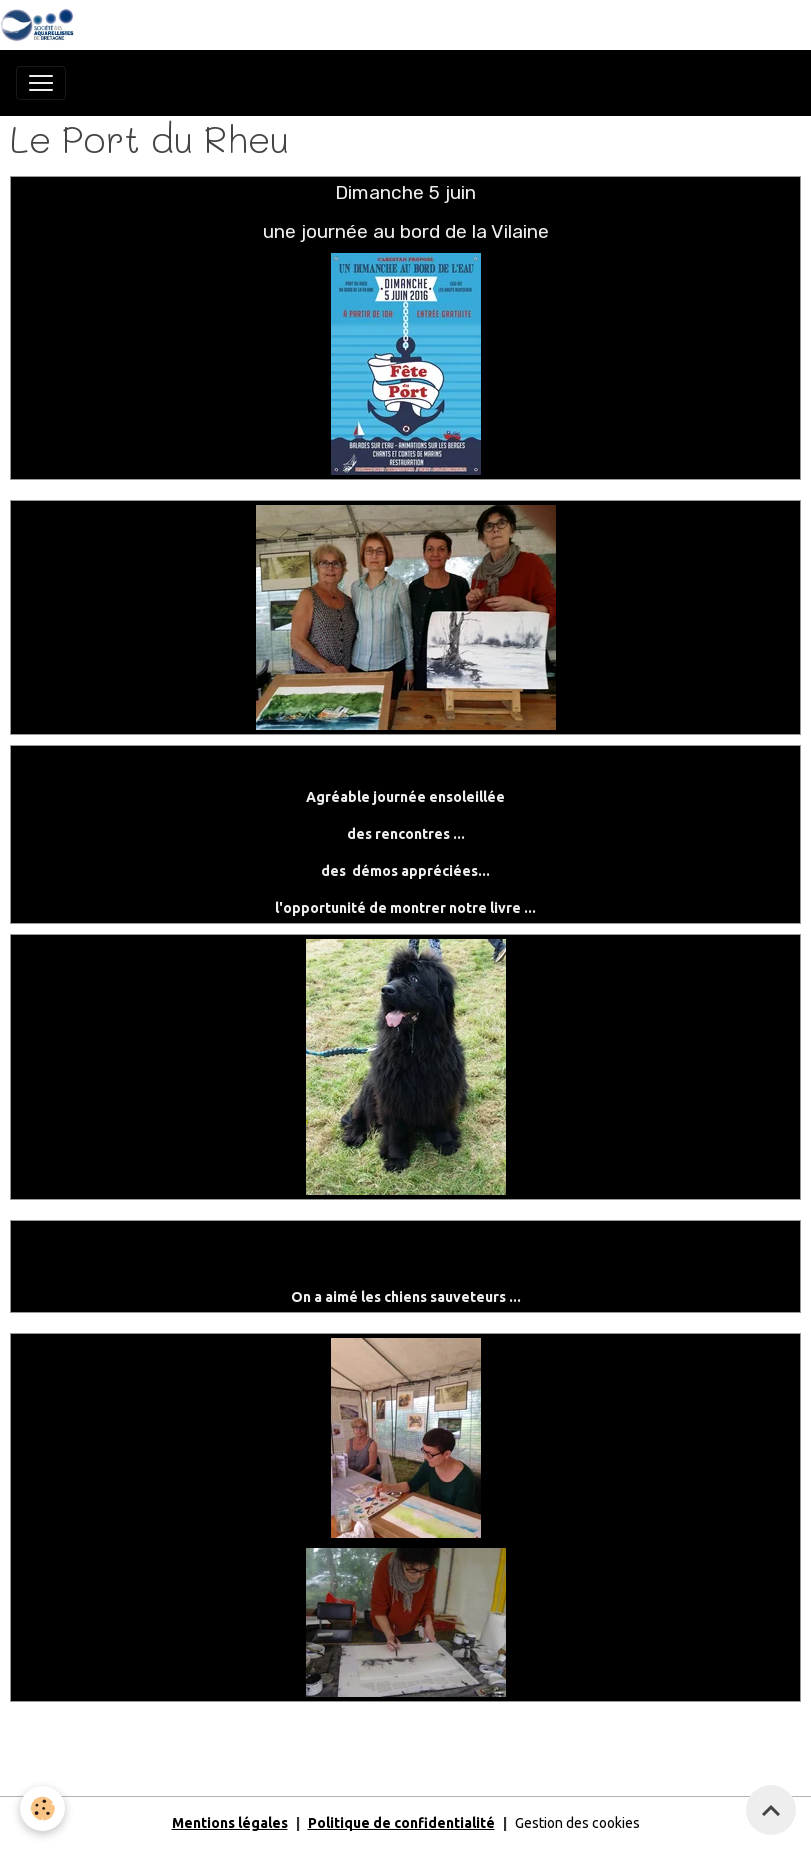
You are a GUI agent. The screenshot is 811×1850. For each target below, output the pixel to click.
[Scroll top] (771, 1810)
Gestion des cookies (577, 1823)
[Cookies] (42, 1808)
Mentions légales (230, 1823)
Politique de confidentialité (401, 1823)
